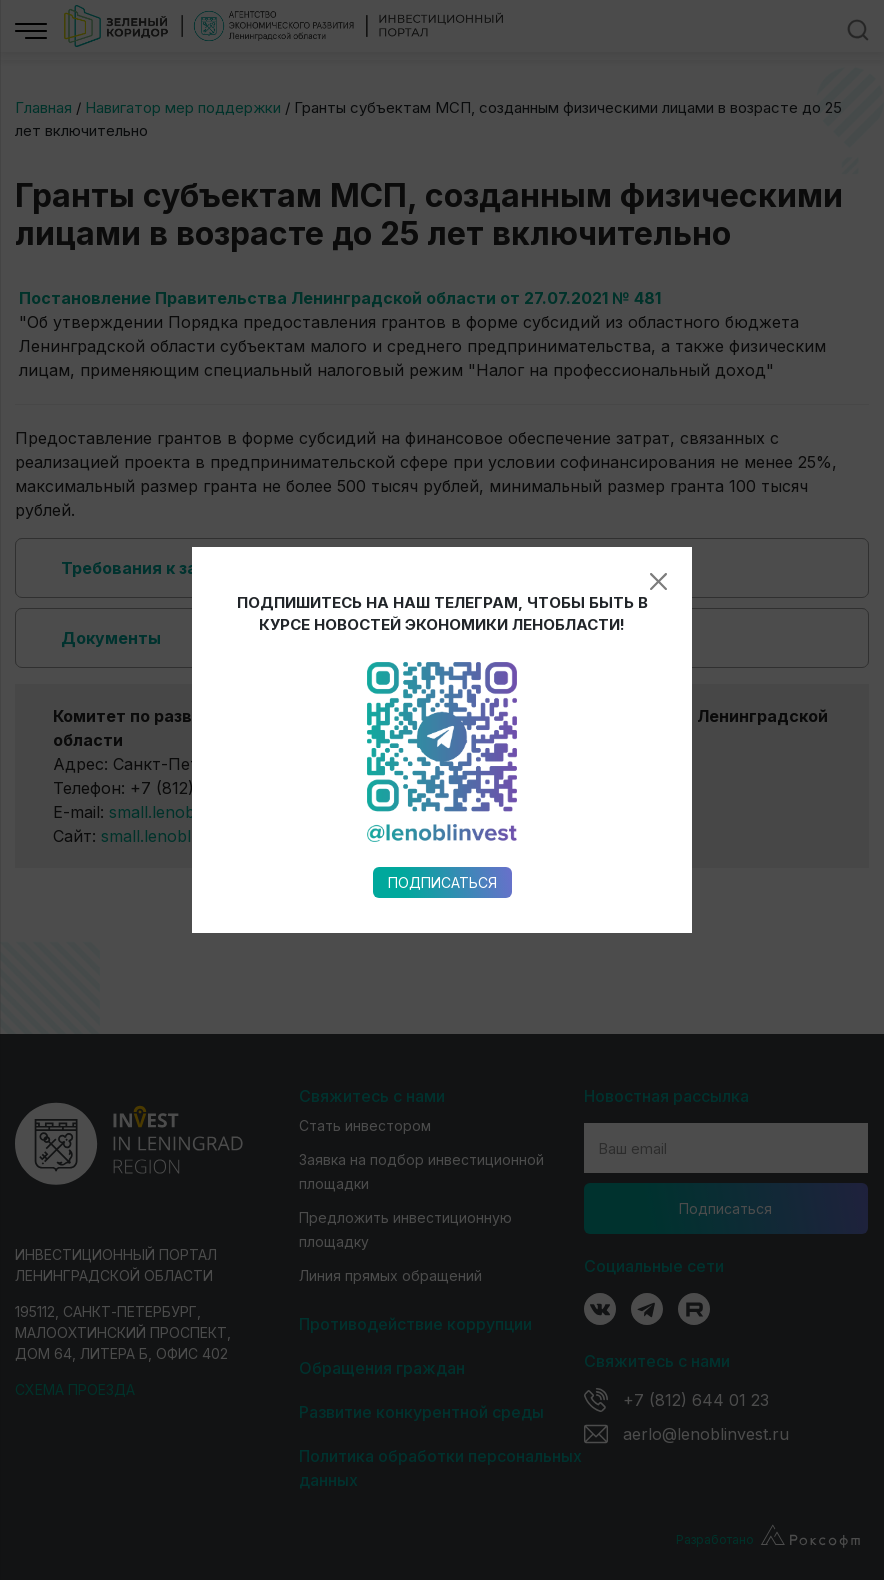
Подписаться (442, 729)
